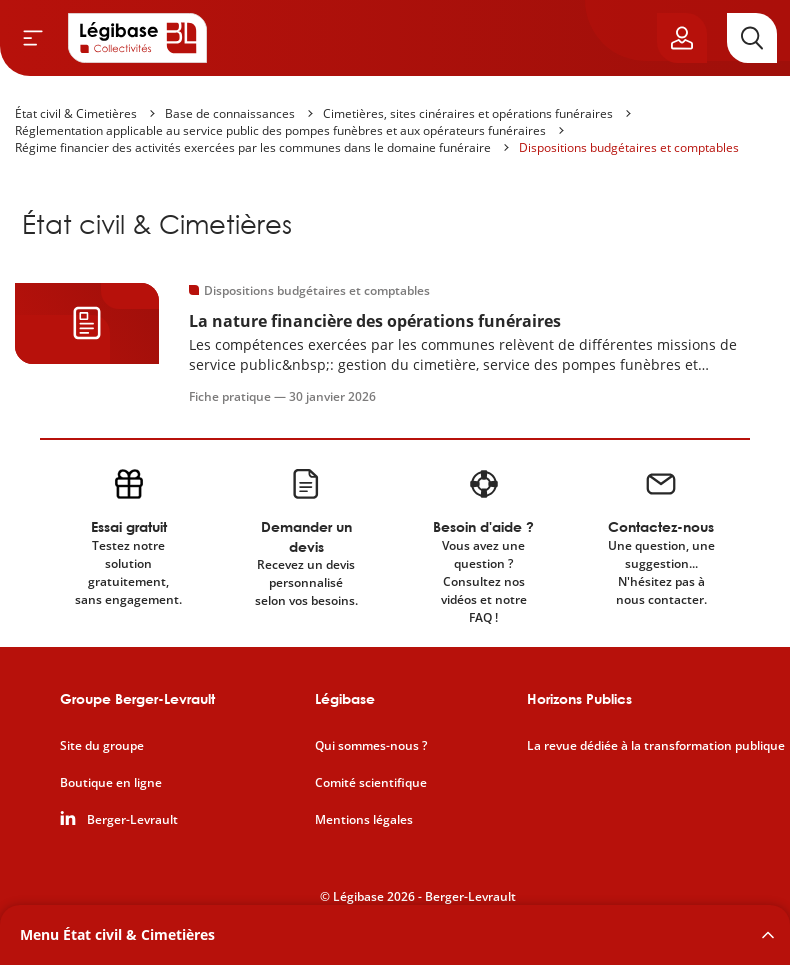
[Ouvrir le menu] (33, 38)
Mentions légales (364, 820)
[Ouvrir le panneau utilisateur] (682, 38)
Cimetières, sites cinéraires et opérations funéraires (468, 113)
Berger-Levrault (132, 820)
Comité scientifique (371, 783)
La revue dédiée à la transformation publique (656, 746)
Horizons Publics (579, 698)
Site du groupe (102, 746)
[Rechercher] (752, 38)
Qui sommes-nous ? (371, 746)
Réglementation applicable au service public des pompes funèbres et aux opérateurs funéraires (280, 130)
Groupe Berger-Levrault (137, 698)
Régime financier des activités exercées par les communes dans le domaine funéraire (253, 147)
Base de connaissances (230, 113)
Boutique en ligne (111, 783)
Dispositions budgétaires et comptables (629, 147)
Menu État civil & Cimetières (117, 934)
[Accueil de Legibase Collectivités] (138, 38)
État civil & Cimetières (76, 113)
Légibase (345, 698)
